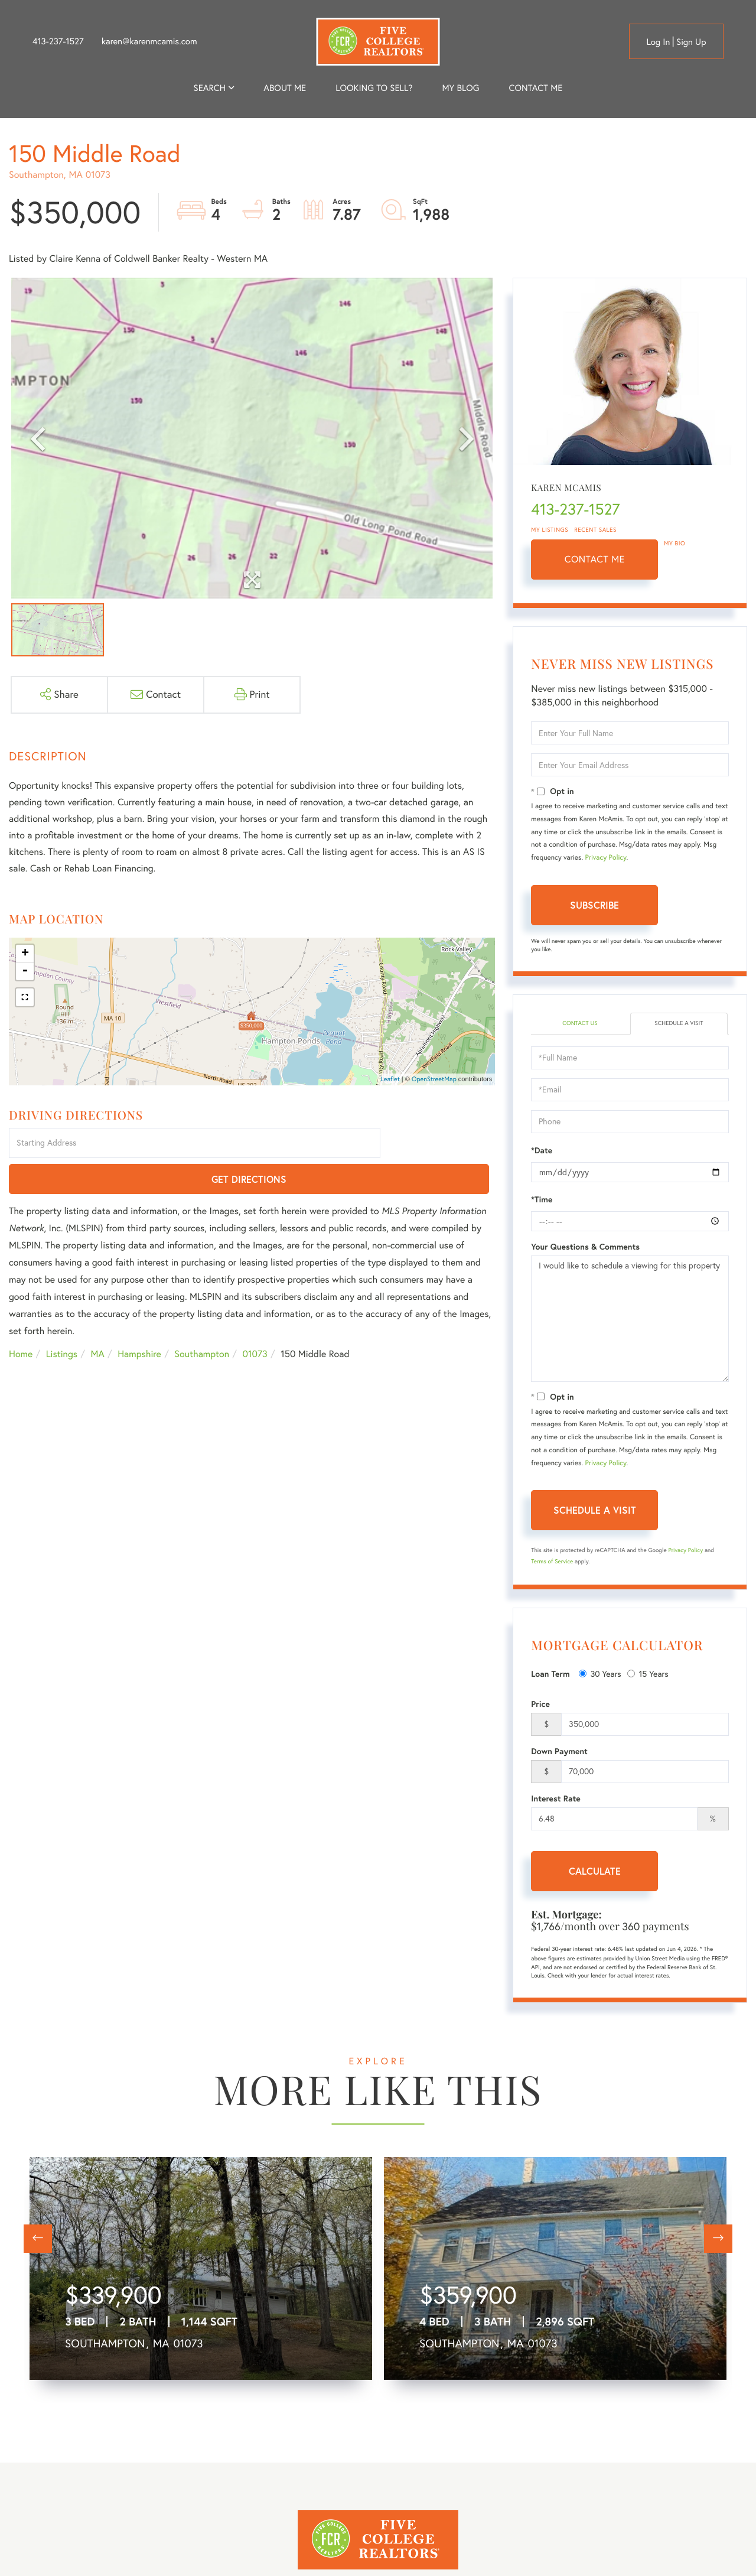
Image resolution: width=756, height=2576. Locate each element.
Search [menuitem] (210, 87)
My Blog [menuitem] (460, 87)
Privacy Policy (606, 857)
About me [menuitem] (284, 87)
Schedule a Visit (679, 1024)
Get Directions (439, 1143)
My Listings (549, 530)
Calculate (595, 1872)
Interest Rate (555, 1800)
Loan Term (550, 1675)
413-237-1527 (58, 41)
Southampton (201, 1319)
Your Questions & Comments (585, 1248)
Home (20, 1319)
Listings (61, 1319)
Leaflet (390, 1079)
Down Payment (559, 1753)
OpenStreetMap (434, 1079)
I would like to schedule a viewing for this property (630, 1320)
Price (540, 1705)
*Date (541, 1152)
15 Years (648, 1675)
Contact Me (595, 559)
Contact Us (580, 1024)
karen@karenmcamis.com (149, 41)
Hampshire (139, 1319)
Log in (658, 41)
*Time (541, 1201)
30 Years (600, 1675)
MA (98, 1319)
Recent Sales (595, 530)
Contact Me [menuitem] (536, 87)
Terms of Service (552, 1562)
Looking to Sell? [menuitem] (373, 87)
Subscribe (594, 905)
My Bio (674, 543)
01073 (255, 1319)
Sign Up (691, 41)
